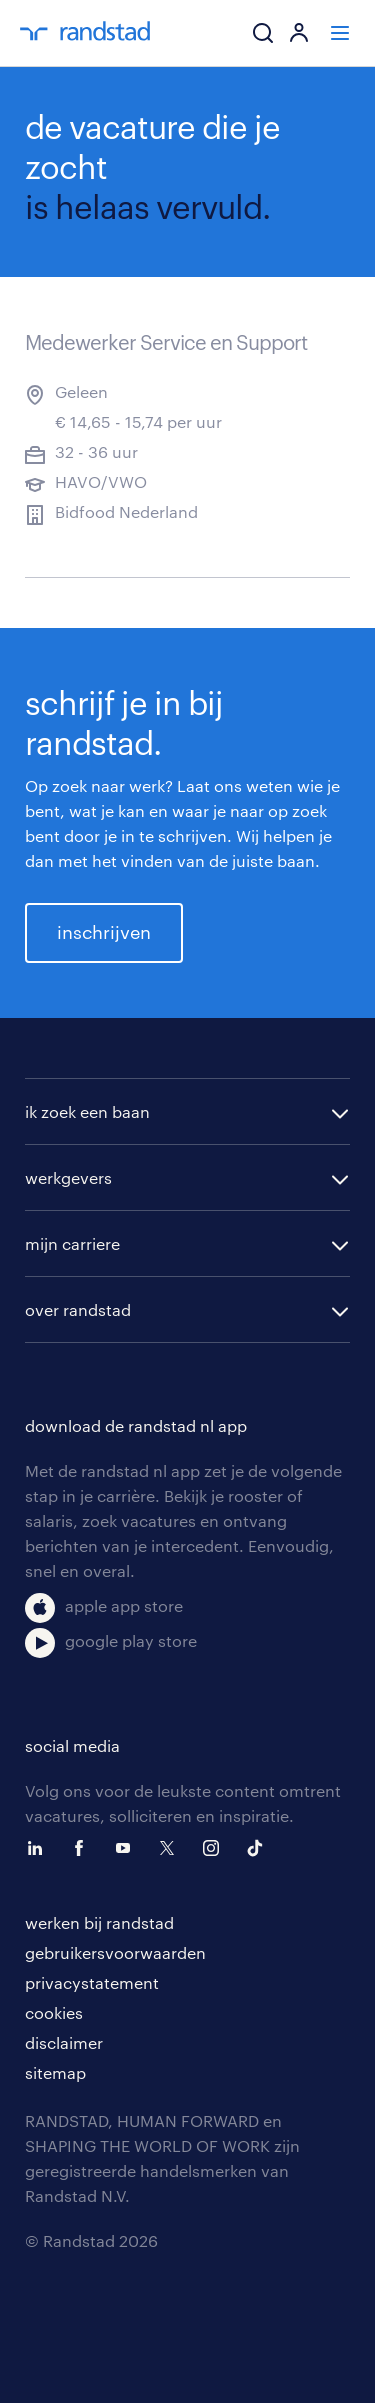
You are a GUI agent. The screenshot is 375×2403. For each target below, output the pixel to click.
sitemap (55, 2072)
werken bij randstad (99, 1922)
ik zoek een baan (87, 1111)
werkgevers (68, 1177)
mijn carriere (72, 1243)
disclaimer (64, 2042)
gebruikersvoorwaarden (115, 1952)
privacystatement (92, 1982)
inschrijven (104, 932)
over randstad (78, 1309)
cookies (54, 2012)
